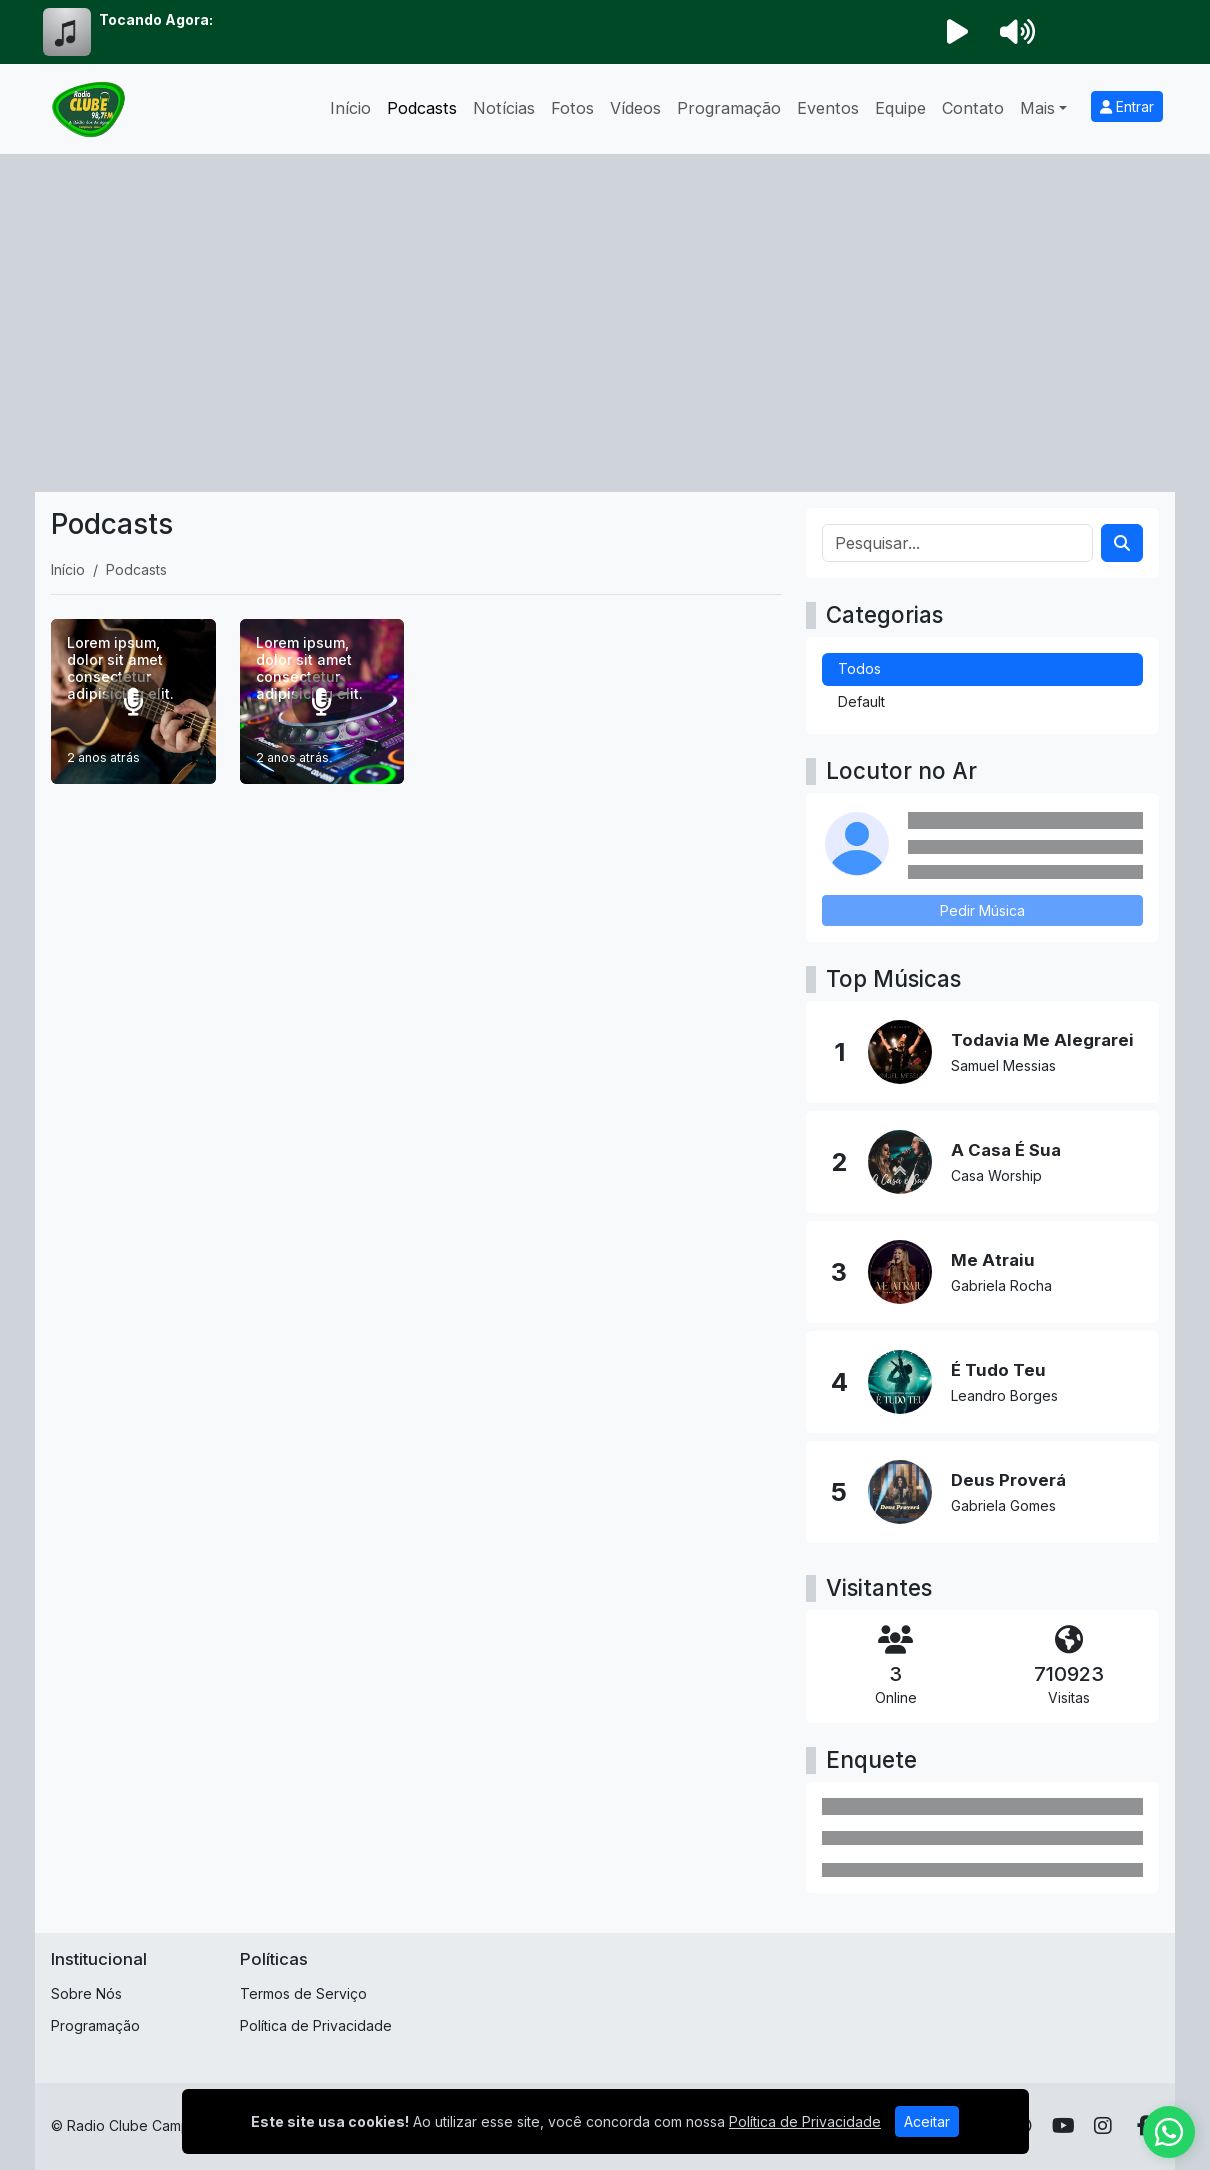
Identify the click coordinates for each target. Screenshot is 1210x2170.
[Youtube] (1063, 2126)
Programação (729, 108)
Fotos (572, 108)
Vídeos (635, 108)
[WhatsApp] (1169, 2132)
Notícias (504, 108)
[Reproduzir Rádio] (957, 32)
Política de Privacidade (316, 2025)
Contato (973, 108)
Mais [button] (1037, 108)
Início (350, 108)
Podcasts (422, 108)
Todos (859, 668)
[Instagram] (1103, 2126)
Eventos (828, 108)
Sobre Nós (86, 1993)
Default (861, 701)
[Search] (1122, 543)
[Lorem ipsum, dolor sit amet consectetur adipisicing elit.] (133, 701)
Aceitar (927, 2141)
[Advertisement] (605, 304)
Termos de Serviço (303, 1993)
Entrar (1127, 106)
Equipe (900, 108)
